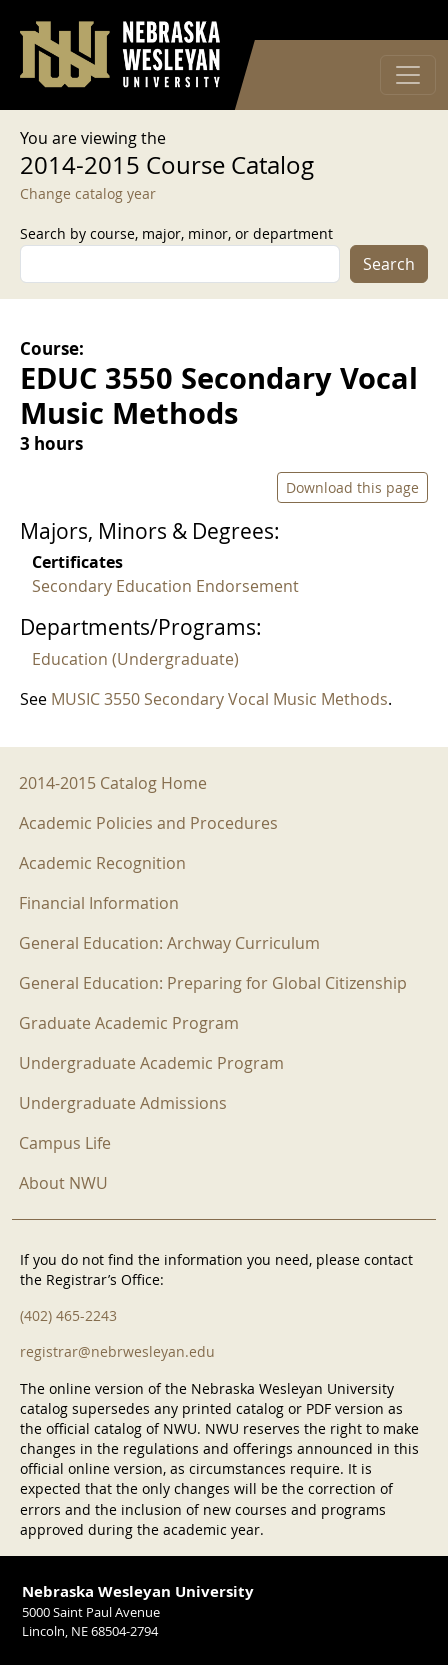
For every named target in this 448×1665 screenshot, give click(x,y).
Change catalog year (88, 193)
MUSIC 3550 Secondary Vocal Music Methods (219, 699)
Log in (402, 20)
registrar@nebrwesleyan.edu (117, 1351)
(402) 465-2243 (68, 1315)
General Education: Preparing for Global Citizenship (213, 983)
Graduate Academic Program (129, 1023)
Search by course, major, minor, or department (176, 233)
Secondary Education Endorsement (165, 586)
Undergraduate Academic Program (151, 1063)
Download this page (352, 487)
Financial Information (99, 903)
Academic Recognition (102, 863)
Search (389, 264)
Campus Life (65, 1143)
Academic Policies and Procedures (148, 823)
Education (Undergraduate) (135, 659)
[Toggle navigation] (408, 75)
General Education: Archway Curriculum (169, 943)
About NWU (63, 1183)
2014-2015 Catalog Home (113, 783)
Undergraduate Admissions (123, 1103)
